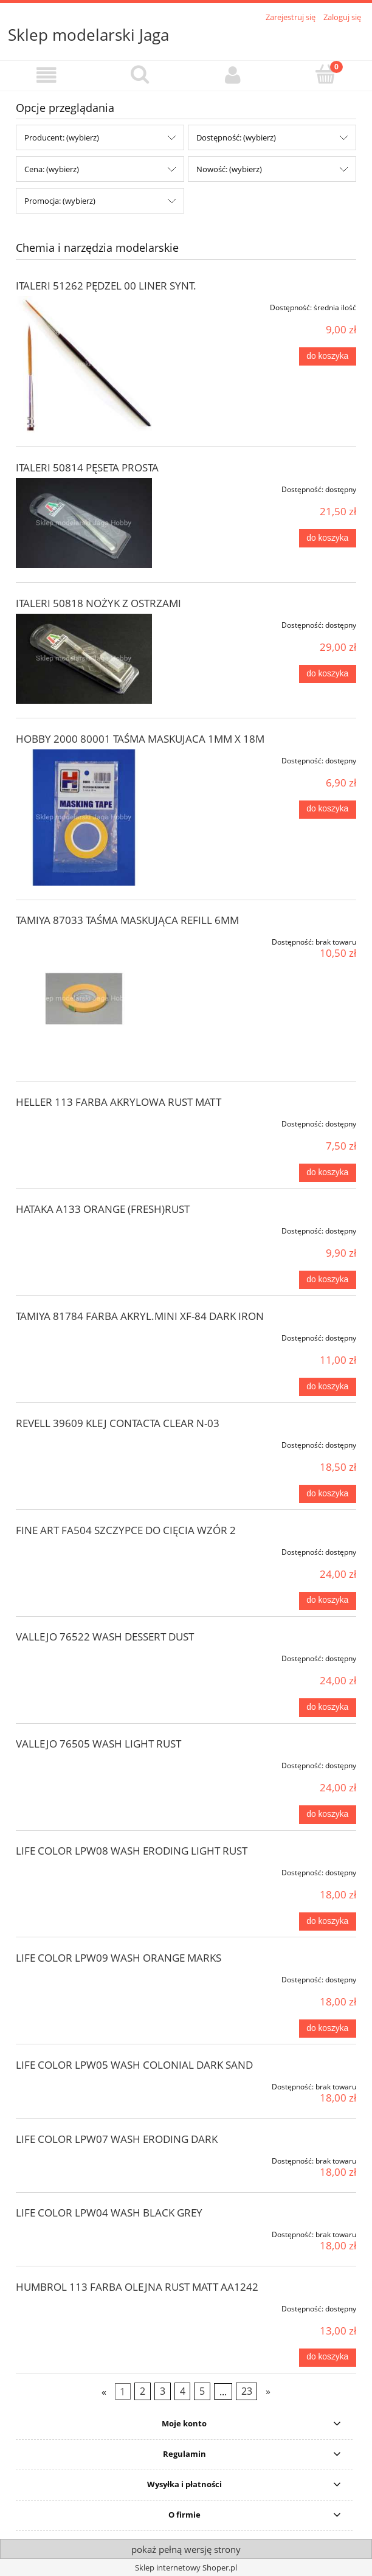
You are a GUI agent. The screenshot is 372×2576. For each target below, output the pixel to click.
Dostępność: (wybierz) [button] (236, 137)
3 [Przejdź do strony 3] (162, 2391)
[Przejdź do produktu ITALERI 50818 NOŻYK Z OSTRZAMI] (84, 659)
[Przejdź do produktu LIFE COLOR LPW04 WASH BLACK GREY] (84, 2232)
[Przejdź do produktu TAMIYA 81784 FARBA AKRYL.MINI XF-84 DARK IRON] (84, 1336)
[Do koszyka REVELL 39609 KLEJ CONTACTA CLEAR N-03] (327, 1494)
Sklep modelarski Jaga (88, 35)
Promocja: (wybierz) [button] (59, 200)
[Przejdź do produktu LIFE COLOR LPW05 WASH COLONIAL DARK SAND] (84, 2084)
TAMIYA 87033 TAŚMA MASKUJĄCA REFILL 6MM (127, 920)
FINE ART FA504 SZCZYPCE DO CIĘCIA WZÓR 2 (126, 1530)
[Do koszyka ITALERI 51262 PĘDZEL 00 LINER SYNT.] (327, 356)
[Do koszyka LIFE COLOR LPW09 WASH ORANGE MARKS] (327, 2028)
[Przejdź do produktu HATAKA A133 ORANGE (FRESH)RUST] (84, 1229)
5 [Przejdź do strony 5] (202, 2391)
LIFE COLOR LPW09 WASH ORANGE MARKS (118, 1958)
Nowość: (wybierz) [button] (229, 169)
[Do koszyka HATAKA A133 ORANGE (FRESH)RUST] (327, 1280)
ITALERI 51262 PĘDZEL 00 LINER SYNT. (106, 286)
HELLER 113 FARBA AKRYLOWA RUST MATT (118, 1102)
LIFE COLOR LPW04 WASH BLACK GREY (109, 2213)
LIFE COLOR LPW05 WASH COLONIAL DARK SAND (134, 2065)
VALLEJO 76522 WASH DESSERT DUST (105, 1637)
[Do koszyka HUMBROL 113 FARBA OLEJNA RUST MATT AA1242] (327, 2358)
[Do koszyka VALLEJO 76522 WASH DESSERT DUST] (327, 1707)
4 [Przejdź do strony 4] (182, 2391)
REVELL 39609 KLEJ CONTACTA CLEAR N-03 (117, 1423)
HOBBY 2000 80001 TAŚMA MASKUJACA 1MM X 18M (140, 739)
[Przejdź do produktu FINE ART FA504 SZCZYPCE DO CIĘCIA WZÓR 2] (84, 1550)
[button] (46, 75)
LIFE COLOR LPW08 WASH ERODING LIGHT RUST (131, 1851)
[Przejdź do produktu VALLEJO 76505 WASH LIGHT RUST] (84, 1763)
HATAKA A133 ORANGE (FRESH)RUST (103, 1209)
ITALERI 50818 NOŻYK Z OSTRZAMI (98, 603)
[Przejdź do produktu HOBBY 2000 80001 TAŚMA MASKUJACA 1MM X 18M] (84, 817)
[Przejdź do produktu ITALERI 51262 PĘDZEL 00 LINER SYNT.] (84, 364)
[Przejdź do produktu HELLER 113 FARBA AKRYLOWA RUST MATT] (84, 1122)
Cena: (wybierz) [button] (51, 169)
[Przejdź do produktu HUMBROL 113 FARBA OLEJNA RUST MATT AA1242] (84, 2306)
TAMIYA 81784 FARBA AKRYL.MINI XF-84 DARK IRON (140, 1316)
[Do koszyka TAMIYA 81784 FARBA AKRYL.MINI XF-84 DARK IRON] (327, 1387)
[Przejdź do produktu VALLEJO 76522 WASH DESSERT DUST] (84, 1656)
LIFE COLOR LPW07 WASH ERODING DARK (117, 2139)
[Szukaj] (139, 74)
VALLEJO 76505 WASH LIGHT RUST (98, 1744)
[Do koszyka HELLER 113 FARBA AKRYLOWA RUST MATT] (327, 1173)
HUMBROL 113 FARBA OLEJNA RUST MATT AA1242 (137, 2287)
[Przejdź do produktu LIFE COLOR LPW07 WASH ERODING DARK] (84, 2159)
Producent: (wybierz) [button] (61, 137)
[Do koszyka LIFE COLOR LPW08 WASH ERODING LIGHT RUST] (327, 1921)
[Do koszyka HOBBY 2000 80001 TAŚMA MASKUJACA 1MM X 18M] (327, 809)
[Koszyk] (325, 74)
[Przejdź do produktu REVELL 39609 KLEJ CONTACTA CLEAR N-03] (84, 1443)
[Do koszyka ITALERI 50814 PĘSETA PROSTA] (327, 538)
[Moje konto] (232, 75)
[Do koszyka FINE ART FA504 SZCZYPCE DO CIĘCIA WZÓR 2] (327, 1601)
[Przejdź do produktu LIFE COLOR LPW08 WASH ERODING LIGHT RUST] (84, 1870)
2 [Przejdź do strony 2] (142, 2391)
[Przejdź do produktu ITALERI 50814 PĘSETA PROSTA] (84, 523)
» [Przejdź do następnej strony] (268, 2391)
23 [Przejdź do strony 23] (246, 2391)
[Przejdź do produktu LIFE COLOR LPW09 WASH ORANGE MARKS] (84, 1977)
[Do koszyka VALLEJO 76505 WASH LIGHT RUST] (327, 1814)
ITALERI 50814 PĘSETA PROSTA (87, 467)
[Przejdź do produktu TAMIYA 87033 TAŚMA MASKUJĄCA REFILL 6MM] (84, 999)
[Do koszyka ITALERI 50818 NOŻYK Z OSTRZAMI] (327, 674)
